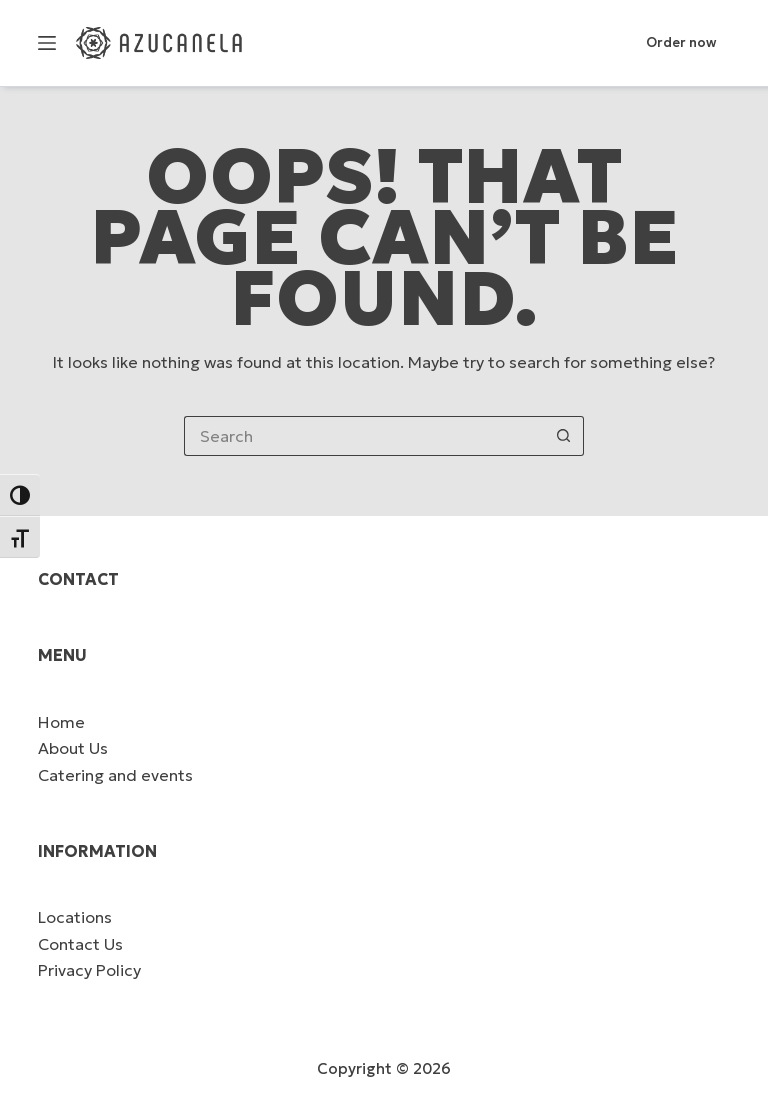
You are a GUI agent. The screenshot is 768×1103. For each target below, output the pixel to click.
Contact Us (80, 944)
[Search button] (564, 436)
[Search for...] (364, 436)
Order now (681, 42)
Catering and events (115, 775)
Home (61, 722)
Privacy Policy (89, 970)
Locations (75, 917)
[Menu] (47, 43)
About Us (73, 748)
